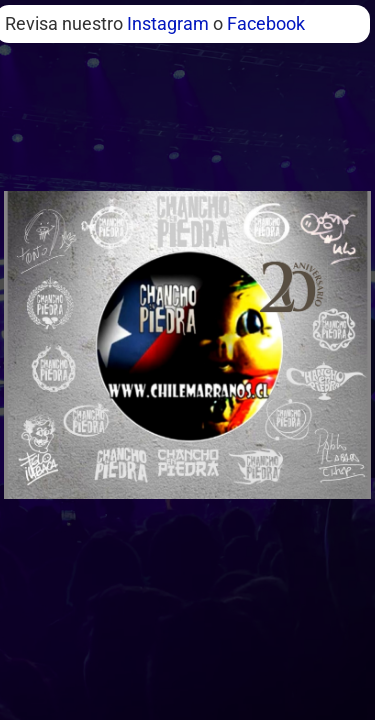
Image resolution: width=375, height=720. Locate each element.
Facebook (266, 23)
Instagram (168, 23)
